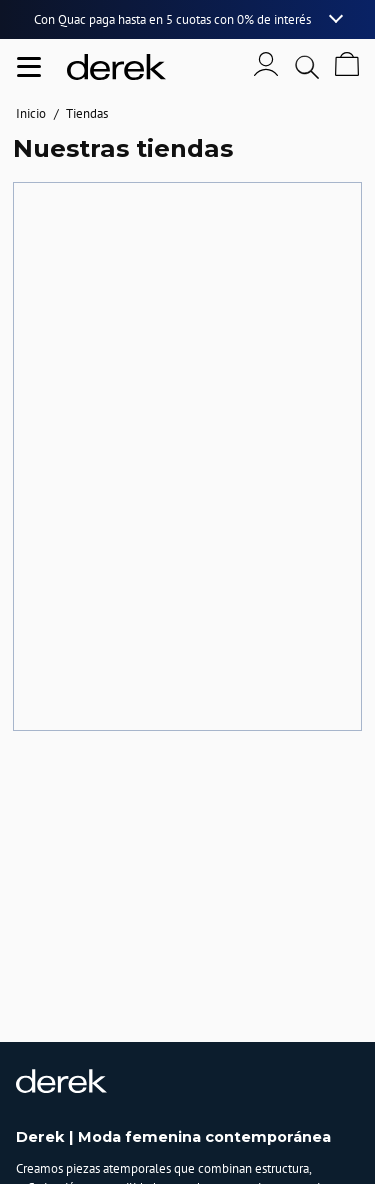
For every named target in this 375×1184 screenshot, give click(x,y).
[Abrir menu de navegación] (29, 67)
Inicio (31, 113)
